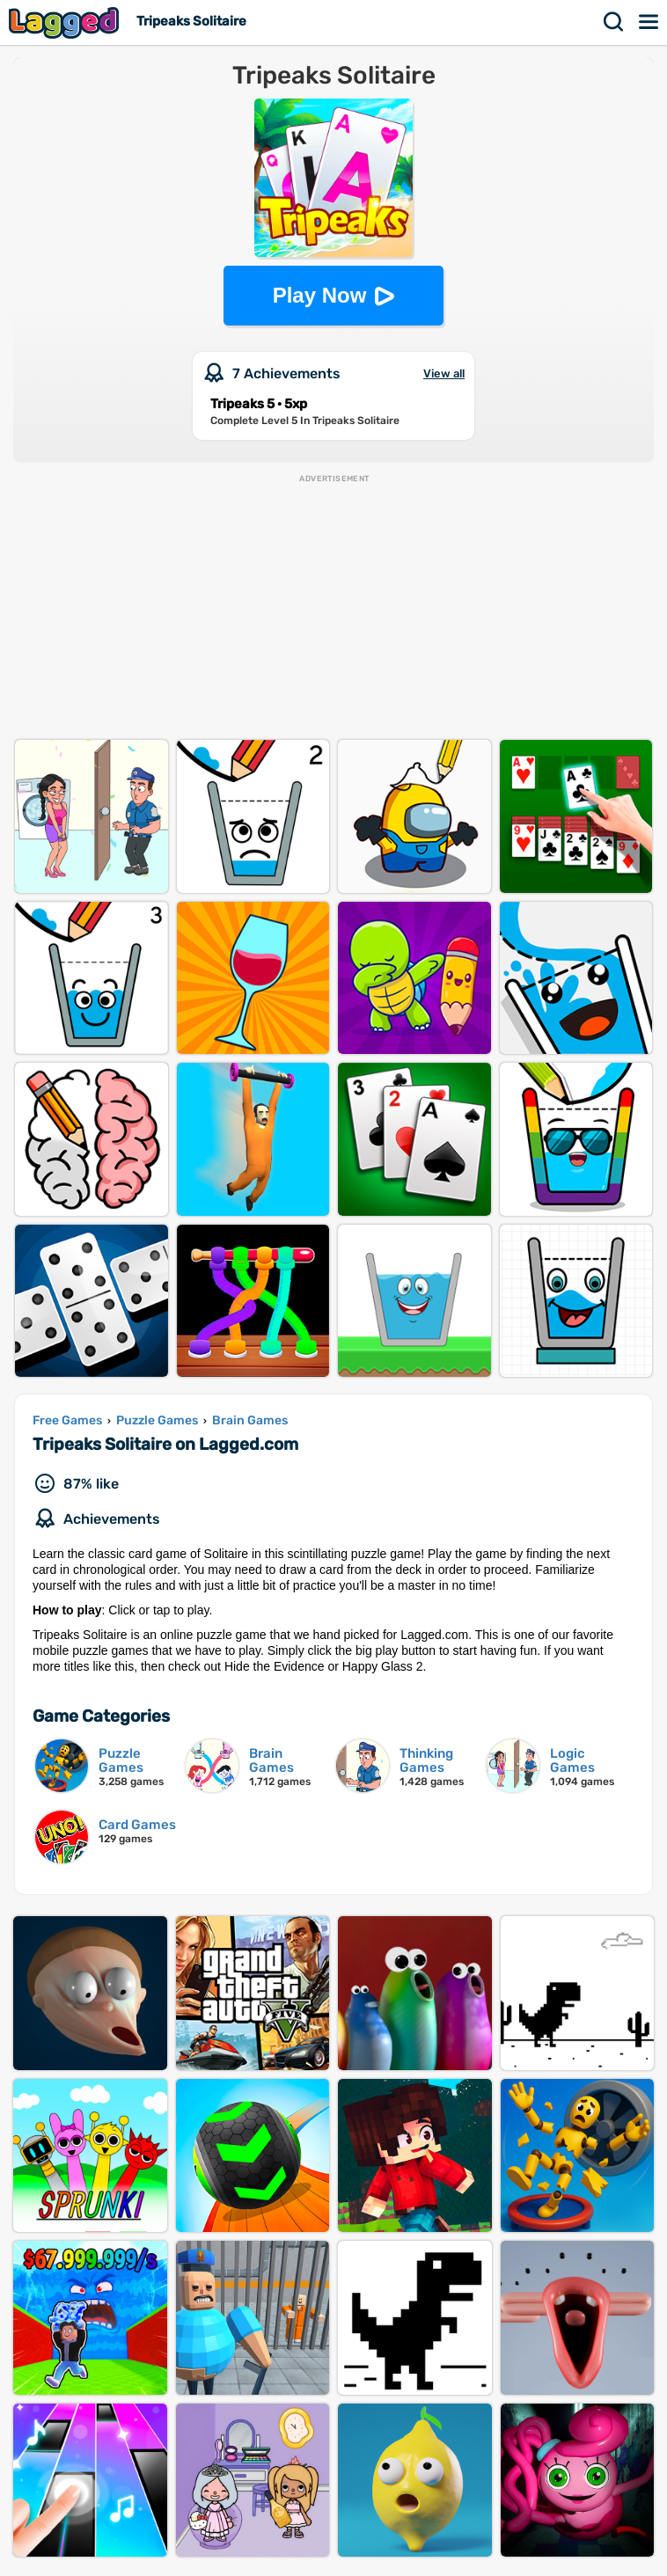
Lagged (66, 22)
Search (614, 22)
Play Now (320, 295)
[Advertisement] (333, 608)
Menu (649, 22)
